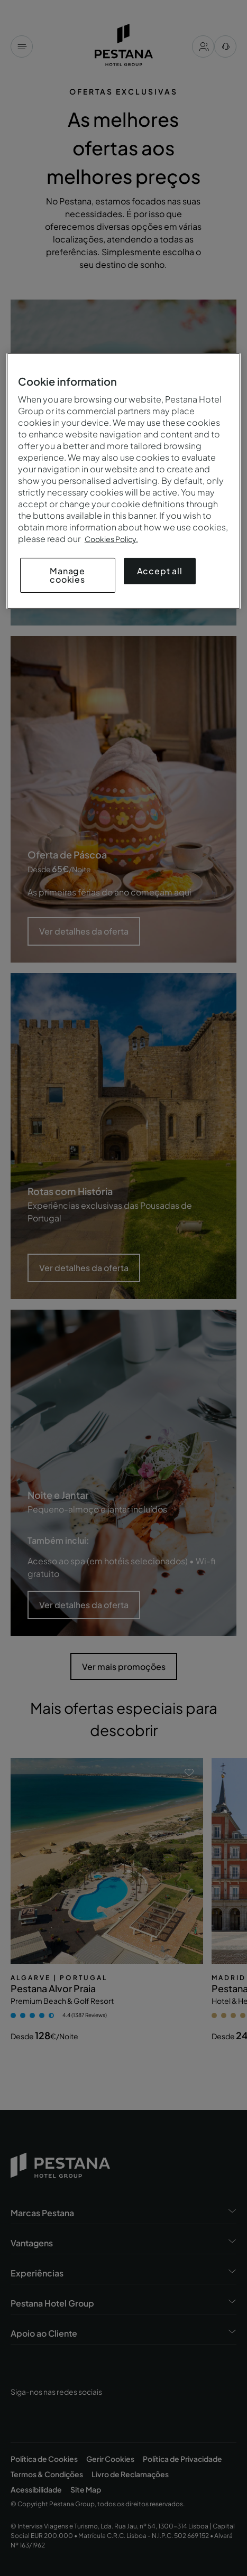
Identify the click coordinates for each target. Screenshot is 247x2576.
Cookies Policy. (111, 539)
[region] (123, 481)
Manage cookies (67, 575)
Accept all (159, 570)
